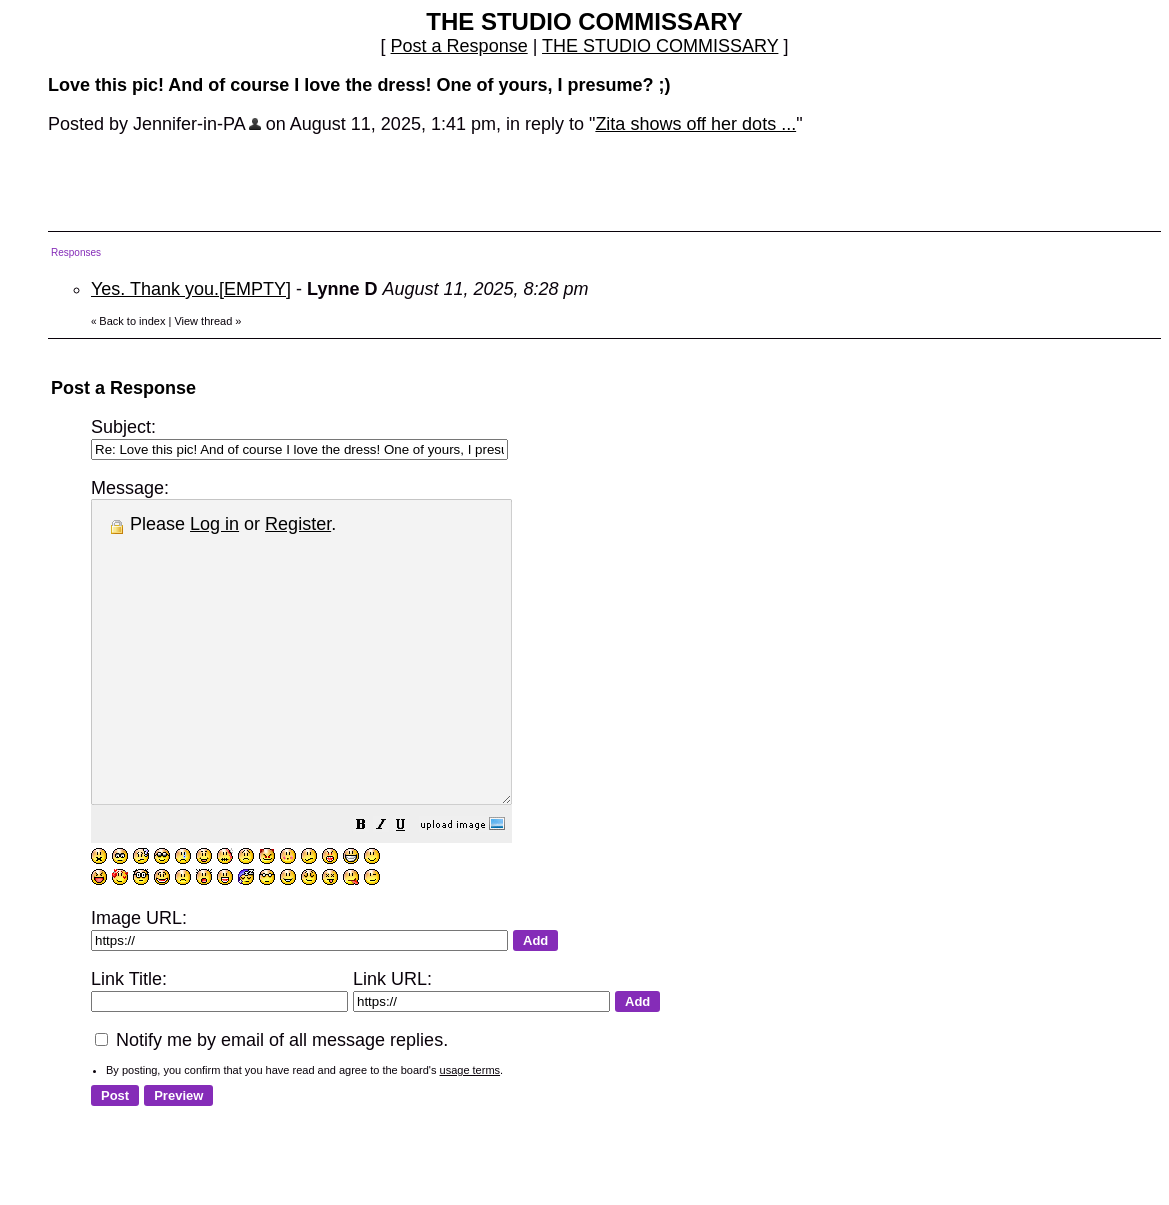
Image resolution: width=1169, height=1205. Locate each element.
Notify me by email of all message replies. (271, 1100)
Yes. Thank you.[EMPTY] (191, 289)
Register (298, 524)
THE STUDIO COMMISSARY (660, 46)
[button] (411, 886)
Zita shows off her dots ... (695, 124)
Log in (214, 524)
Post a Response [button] (459, 46)
